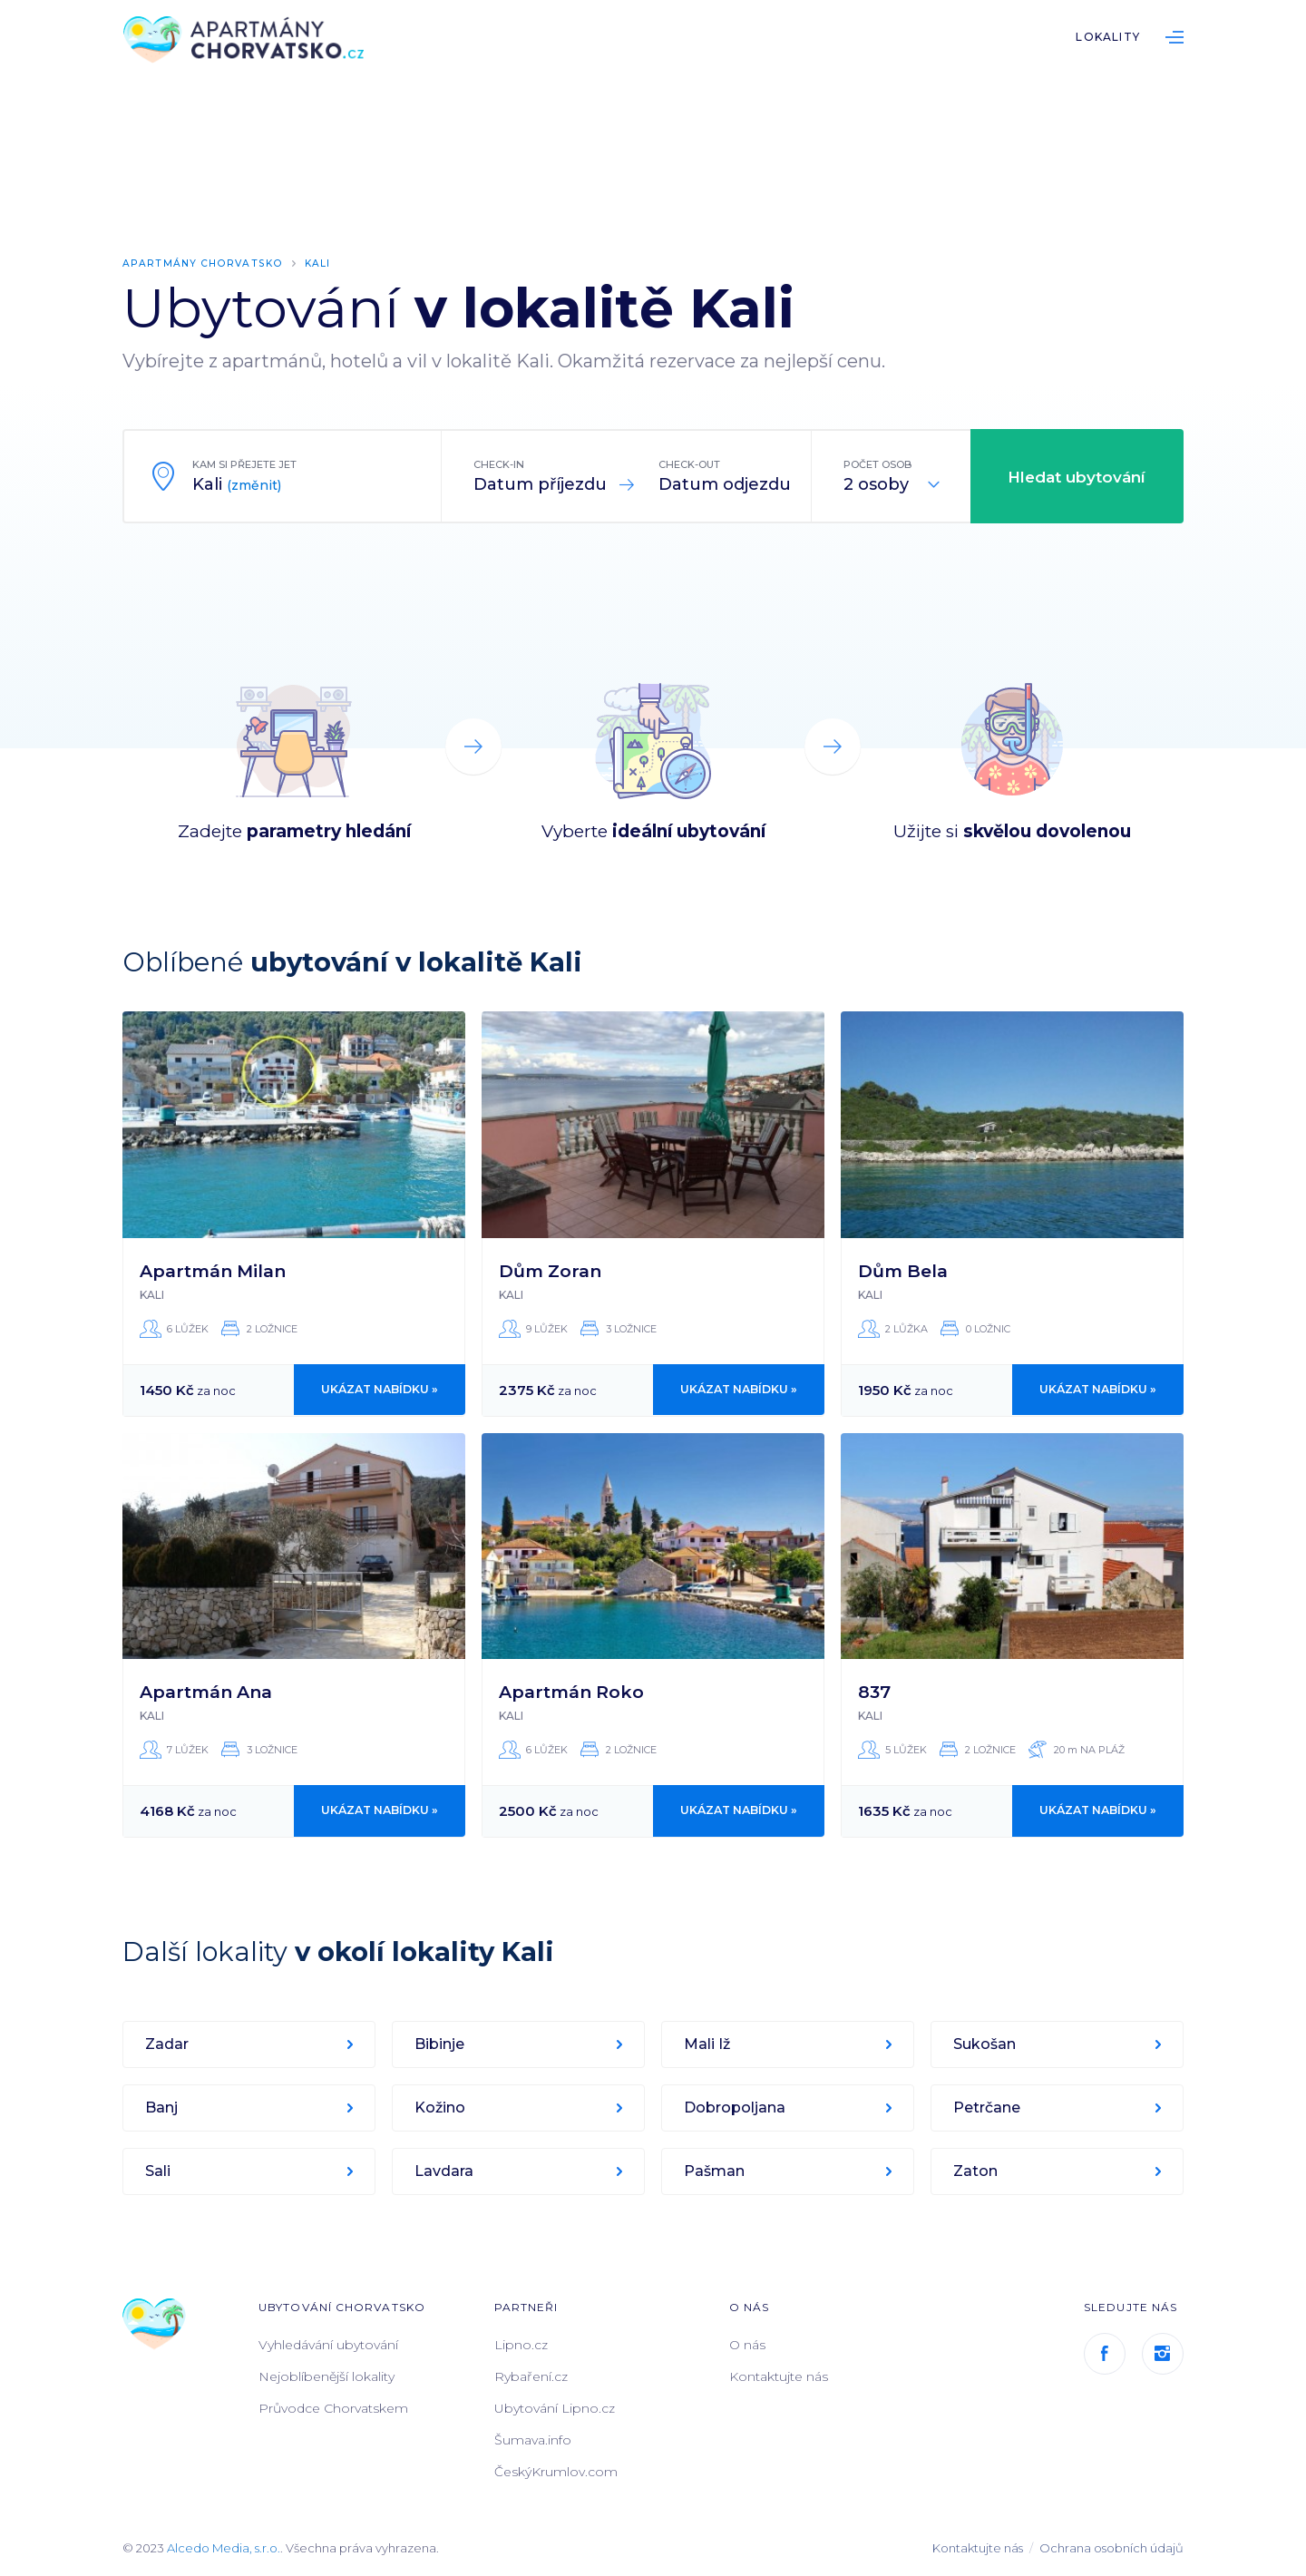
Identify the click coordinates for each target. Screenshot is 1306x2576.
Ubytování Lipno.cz (554, 2408)
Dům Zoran (550, 1270)
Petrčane (987, 2107)
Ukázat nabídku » (380, 1389)
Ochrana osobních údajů (1111, 2548)
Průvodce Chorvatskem (333, 2408)
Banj (162, 2107)
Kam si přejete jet (244, 464)
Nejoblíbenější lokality (326, 2376)
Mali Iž (708, 2044)
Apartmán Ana (206, 1692)
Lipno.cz (521, 2345)
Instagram (1163, 2354)
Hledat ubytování (1076, 477)
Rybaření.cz (531, 2376)
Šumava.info (532, 2440)
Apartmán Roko (571, 1692)
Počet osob (877, 464)
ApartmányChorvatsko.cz (248, 41)
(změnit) (254, 485)
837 (874, 1692)
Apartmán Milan (213, 1270)
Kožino (440, 2107)
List (1174, 37)
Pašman (715, 2171)
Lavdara (444, 2171)
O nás (747, 2345)
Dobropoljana (735, 2107)
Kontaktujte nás (778, 2376)
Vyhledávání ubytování (328, 2345)
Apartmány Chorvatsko (203, 263)
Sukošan (985, 2044)
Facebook (1105, 2354)
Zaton (976, 2171)
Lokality (1108, 37)
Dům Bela (903, 1270)
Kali (320, 263)
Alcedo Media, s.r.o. (223, 2548)
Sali (158, 2171)
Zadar (168, 2044)
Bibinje (440, 2044)
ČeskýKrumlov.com (556, 2472)
